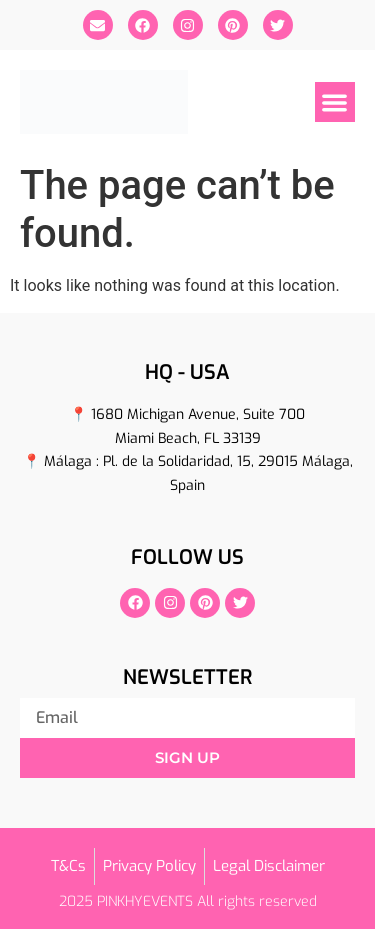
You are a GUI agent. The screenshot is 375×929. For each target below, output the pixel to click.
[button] (335, 102)
